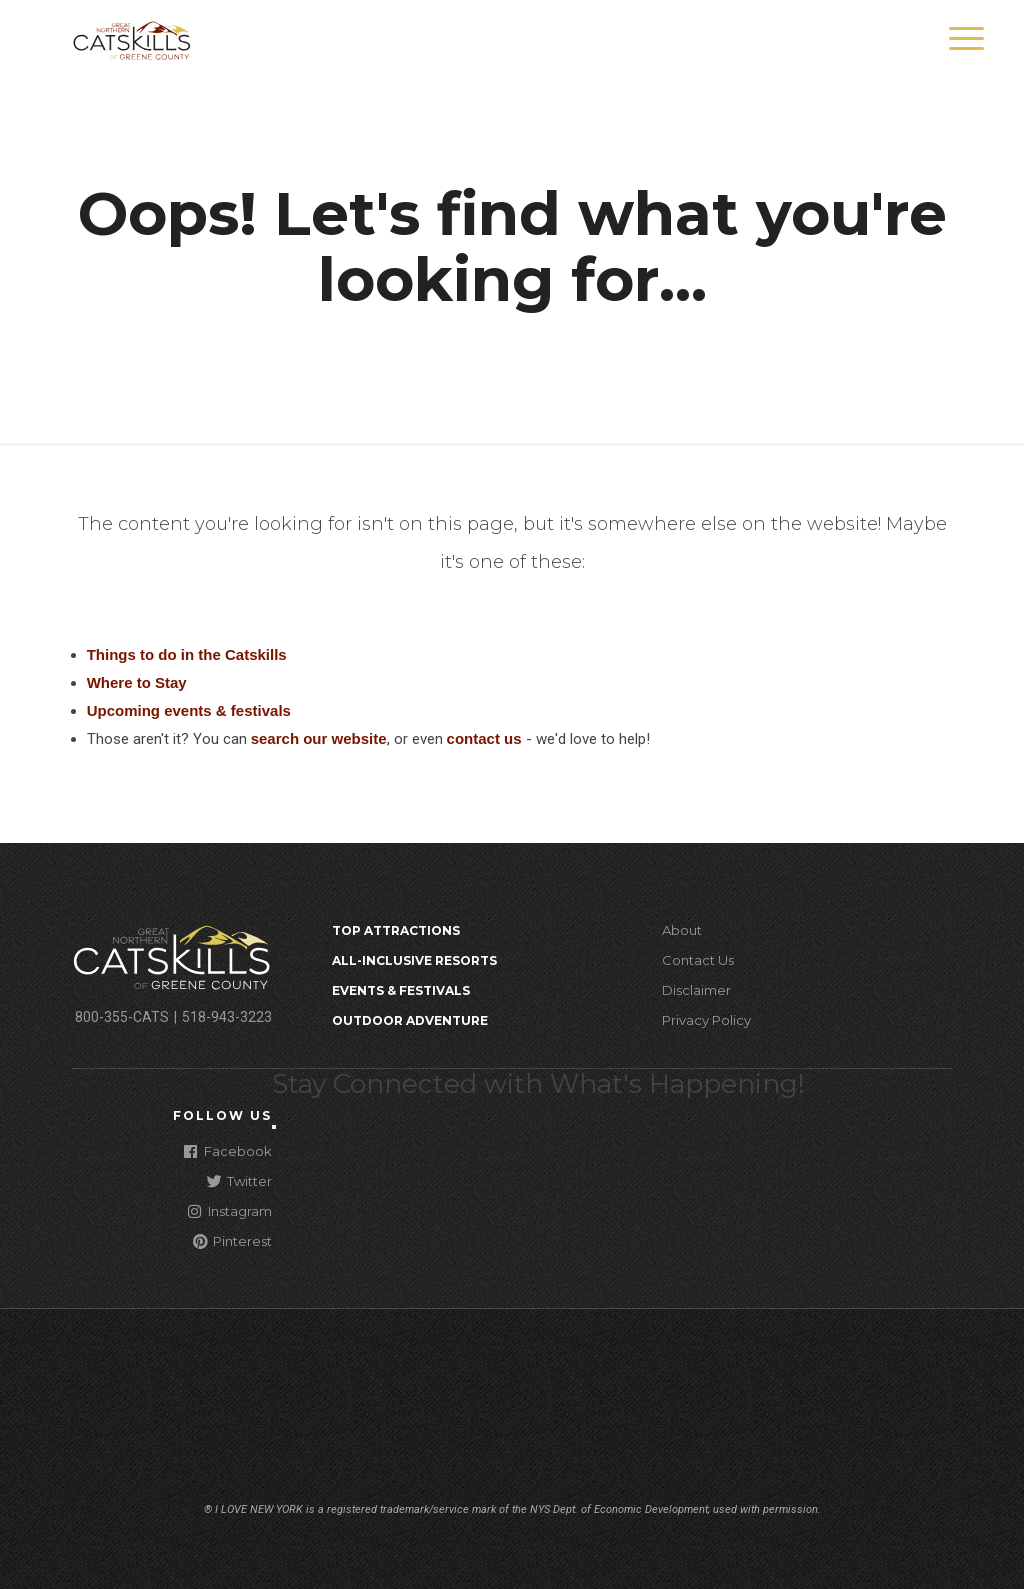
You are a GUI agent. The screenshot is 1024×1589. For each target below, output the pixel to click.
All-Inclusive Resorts (414, 960)
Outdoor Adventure (410, 1020)
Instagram (230, 1210)
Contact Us (698, 960)
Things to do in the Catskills (187, 654)
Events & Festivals (401, 990)
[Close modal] (274, 1127)
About (682, 930)
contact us (484, 738)
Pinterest (232, 1240)
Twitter (239, 1180)
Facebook (228, 1150)
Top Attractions (396, 930)
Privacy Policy (706, 1020)
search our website (319, 738)
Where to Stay (137, 682)
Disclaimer (696, 990)
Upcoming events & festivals (189, 710)
